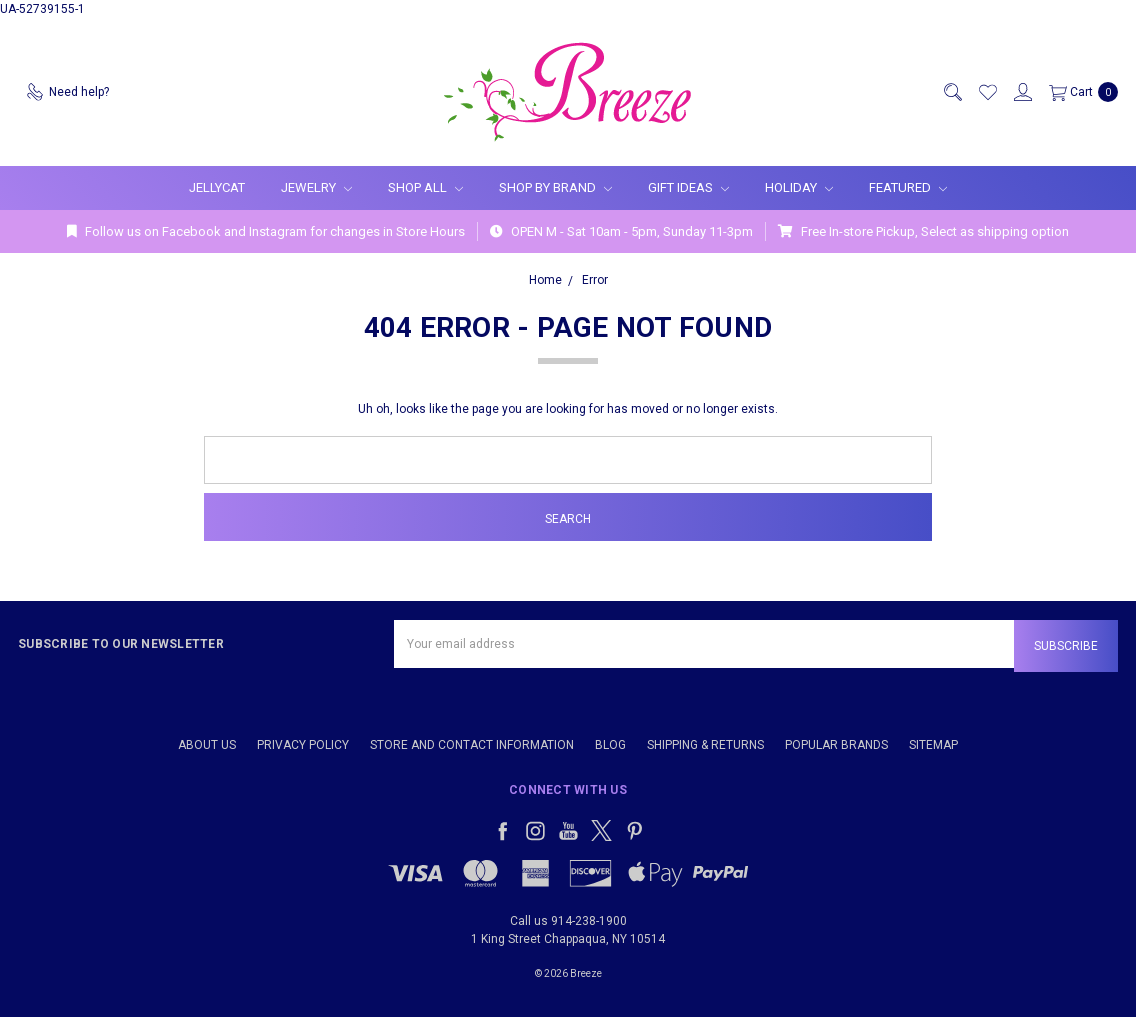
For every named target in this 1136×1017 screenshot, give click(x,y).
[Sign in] (1022, 92)
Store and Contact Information (472, 745)
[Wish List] (987, 92)
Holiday (799, 187)
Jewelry (316, 187)
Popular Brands (836, 745)
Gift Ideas (688, 187)
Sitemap (933, 745)
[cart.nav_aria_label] (1079, 92)
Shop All (425, 187)
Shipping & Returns (705, 745)
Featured (908, 187)
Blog (610, 745)
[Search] (952, 92)
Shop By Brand (555, 187)
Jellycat (217, 187)
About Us (207, 745)
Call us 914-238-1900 (568, 921)
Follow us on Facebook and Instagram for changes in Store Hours (266, 231)
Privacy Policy (303, 745)
